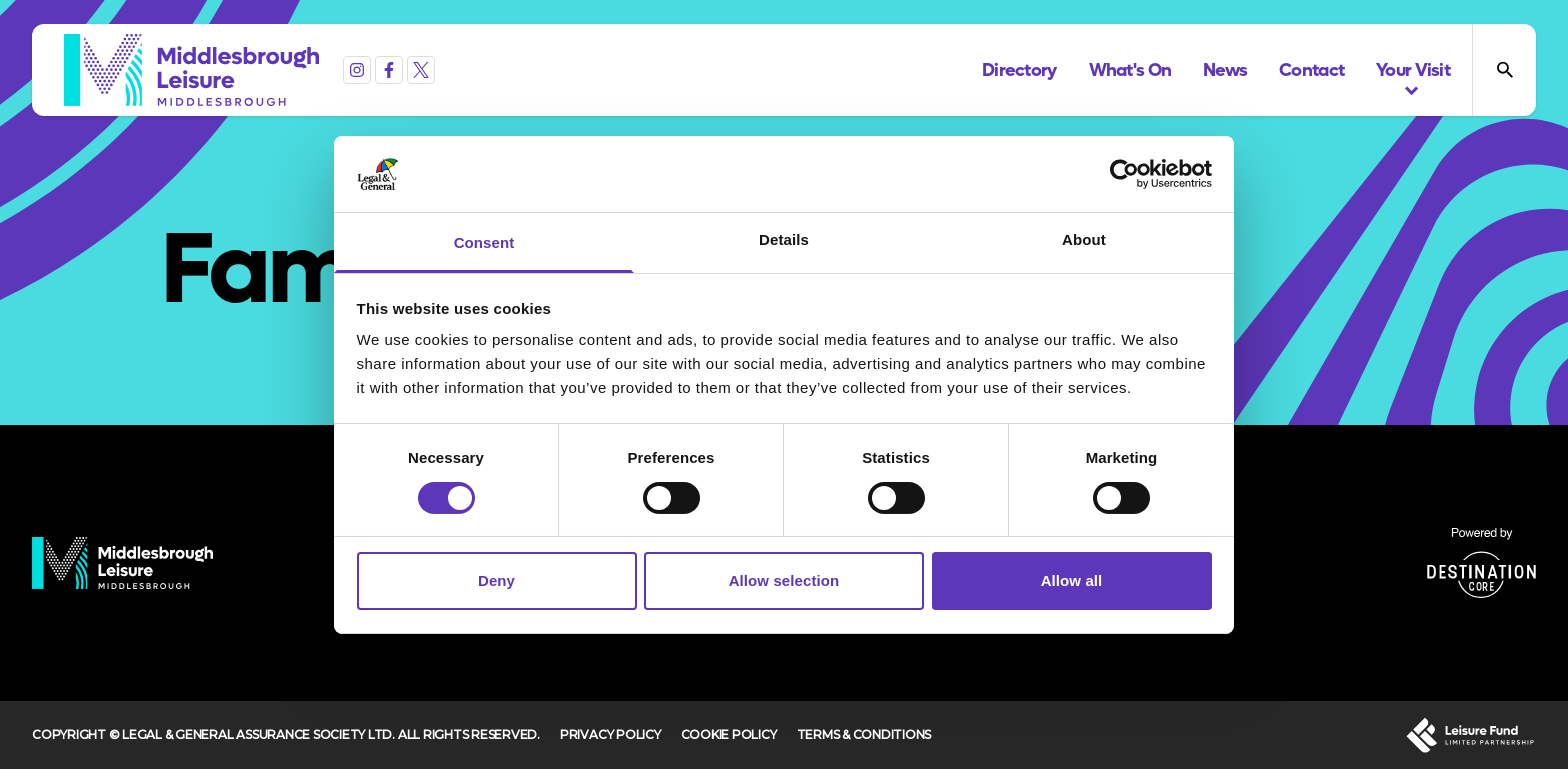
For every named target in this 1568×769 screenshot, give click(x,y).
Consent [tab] (484, 242)
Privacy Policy (610, 734)
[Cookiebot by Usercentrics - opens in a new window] (1124, 174)
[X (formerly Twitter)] (421, 70)
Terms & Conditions (864, 734)
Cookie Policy (729, 734)
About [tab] (1084, 239)
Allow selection (784, 580)
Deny (496, 580)
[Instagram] (357, 70)
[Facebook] (389, 70)
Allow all (1072, 580)
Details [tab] (784, 239)
